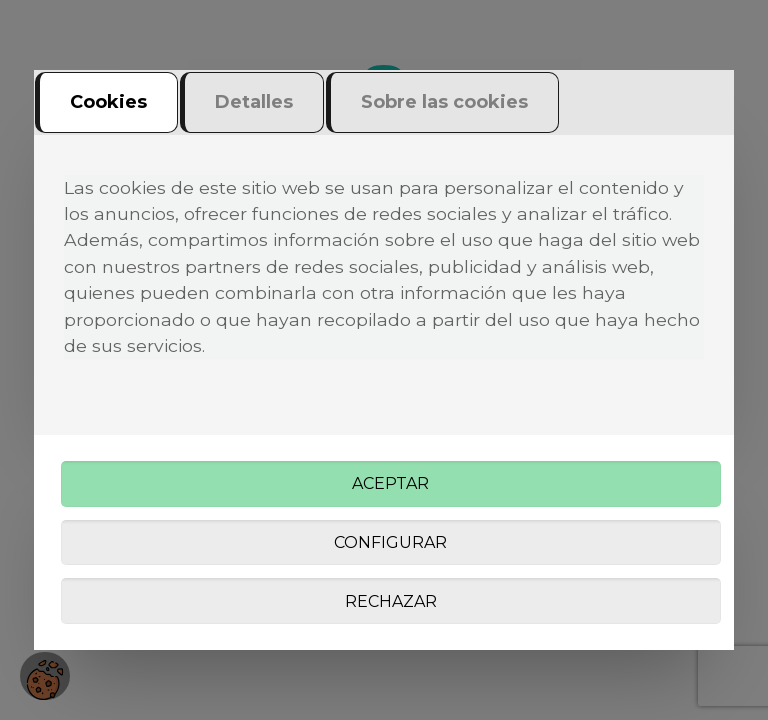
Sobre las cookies (444, 102)
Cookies (108, 102)
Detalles (254, 102)
